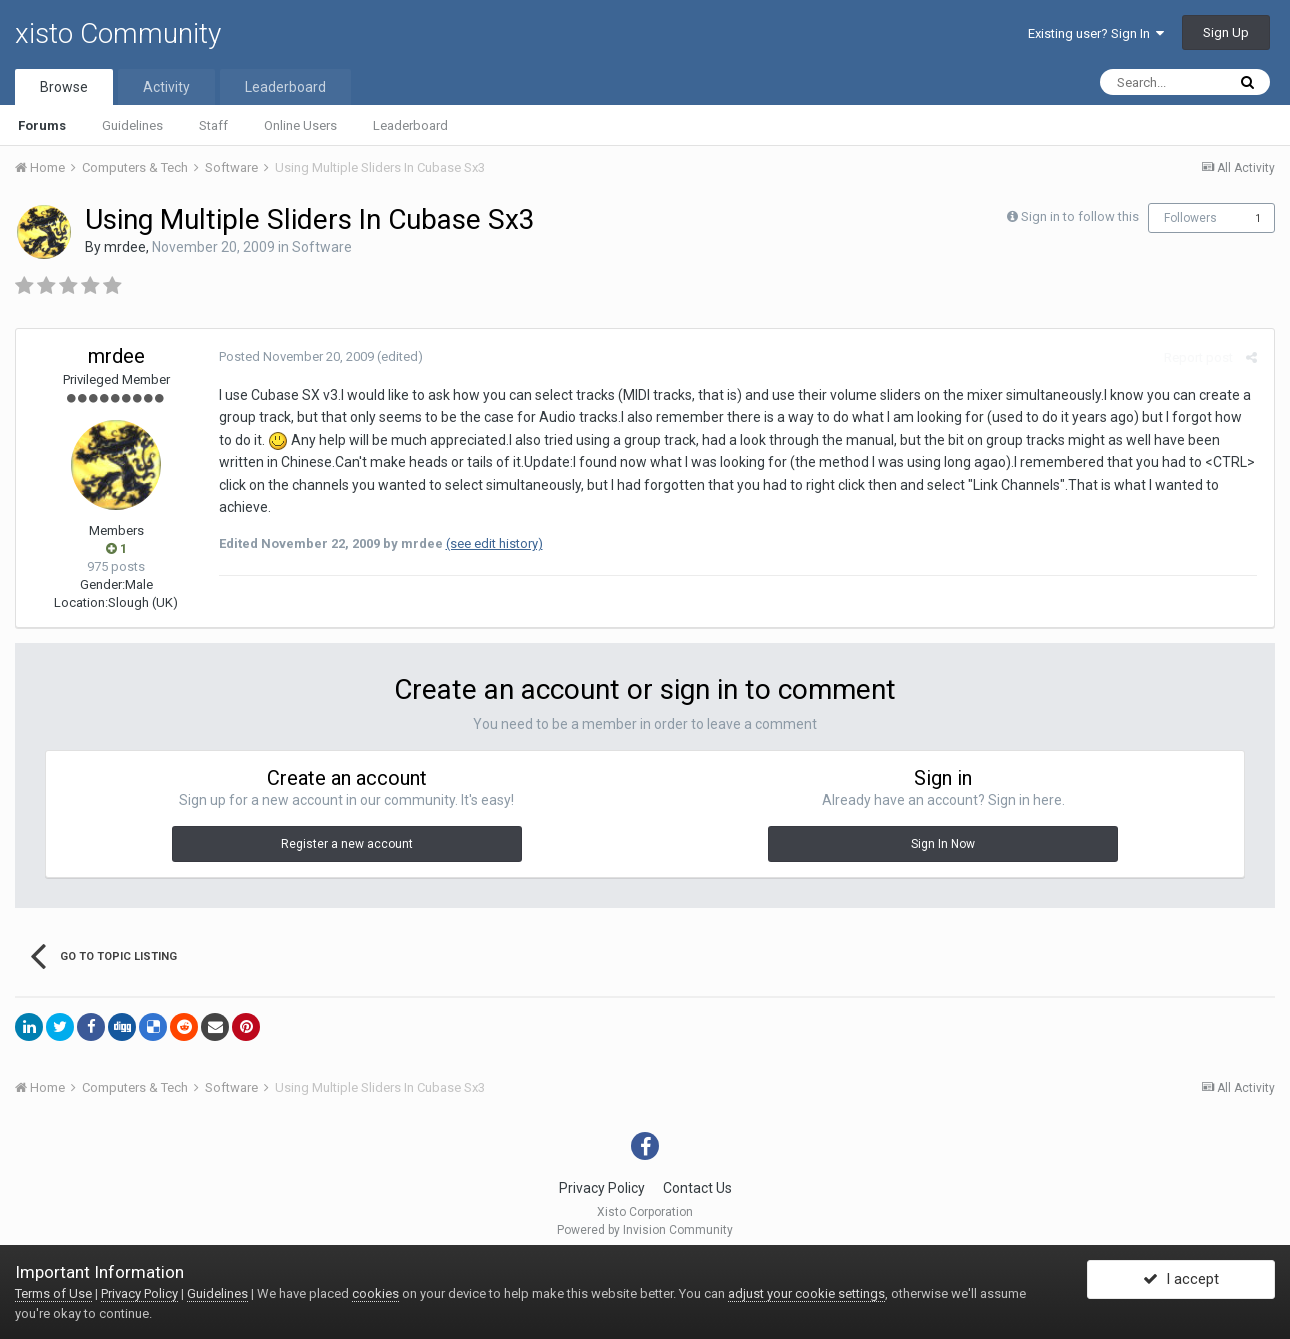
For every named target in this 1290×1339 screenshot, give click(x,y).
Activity (166, 87)
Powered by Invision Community (645, 1230)
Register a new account (347, 844)
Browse (64, 87)
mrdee (125, 247)
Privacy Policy (602, 1188)
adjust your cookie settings (806, 1293)
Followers (1190, 218)
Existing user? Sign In (1096, 33)
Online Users (300, 125)
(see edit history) (491, 521)
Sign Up (1226, 32)
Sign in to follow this (1080, 216)
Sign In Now (943, 844)
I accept (1181, 1282)
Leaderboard (410, 125)
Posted (293, 356)
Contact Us (697, 1188)
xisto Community (118, 33)
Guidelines (132, 125)
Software (322, 247)
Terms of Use (53, 1293)
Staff (213, 125)
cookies (375, 1293)
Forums (42, 125)
